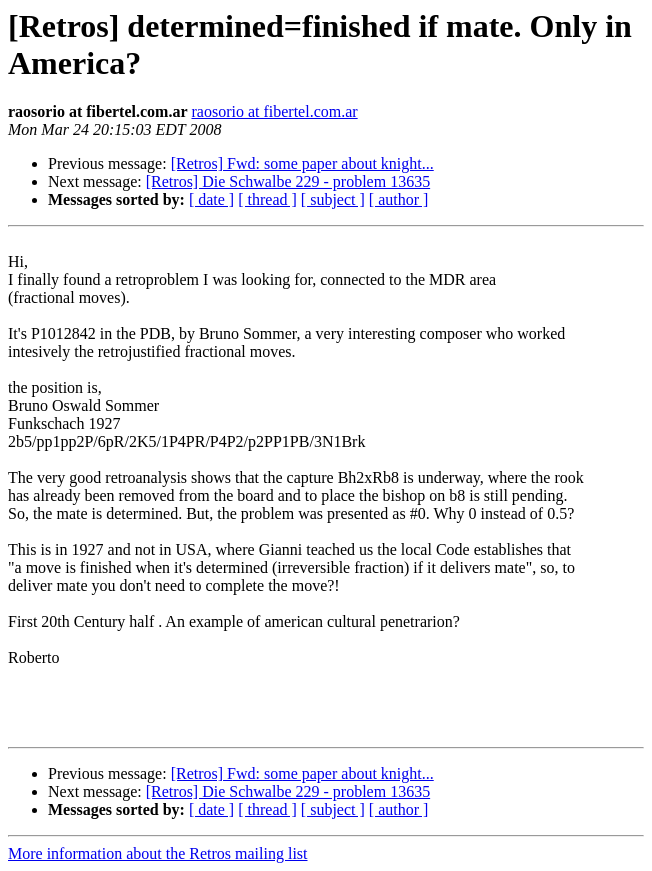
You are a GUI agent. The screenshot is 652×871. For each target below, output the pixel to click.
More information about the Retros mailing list (158, 853)
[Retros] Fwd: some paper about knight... (302, 163)
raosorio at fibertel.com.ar (274, 111)
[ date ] (211, 199)
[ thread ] (267, 199)
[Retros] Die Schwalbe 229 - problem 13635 (288, 181)
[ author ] (399, 199)
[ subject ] (333, 199)
